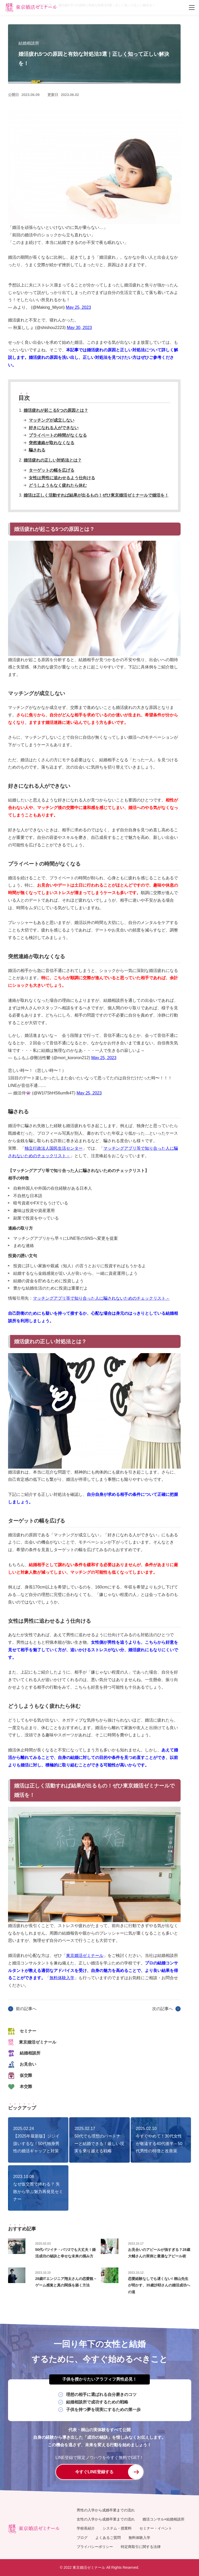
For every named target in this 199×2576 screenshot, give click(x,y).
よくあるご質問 (108, 2538)
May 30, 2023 (79, 327)
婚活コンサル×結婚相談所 (163, 2519)
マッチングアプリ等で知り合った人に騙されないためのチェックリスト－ (101, 1298)
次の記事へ (162, 2008)
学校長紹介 (86, 2528)
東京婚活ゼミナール (84, 1955)
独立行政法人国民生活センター (54, 1148)
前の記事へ (26, 2008)
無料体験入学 (61, 1978)
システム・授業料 (117, 2528)
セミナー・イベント (155, 2528)
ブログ (82, 2538)
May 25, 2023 (78, 307)
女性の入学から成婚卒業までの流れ (106, 2519)
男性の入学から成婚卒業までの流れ (106, 2510)
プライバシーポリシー (95, 2547)
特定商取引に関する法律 (141, 2547)
